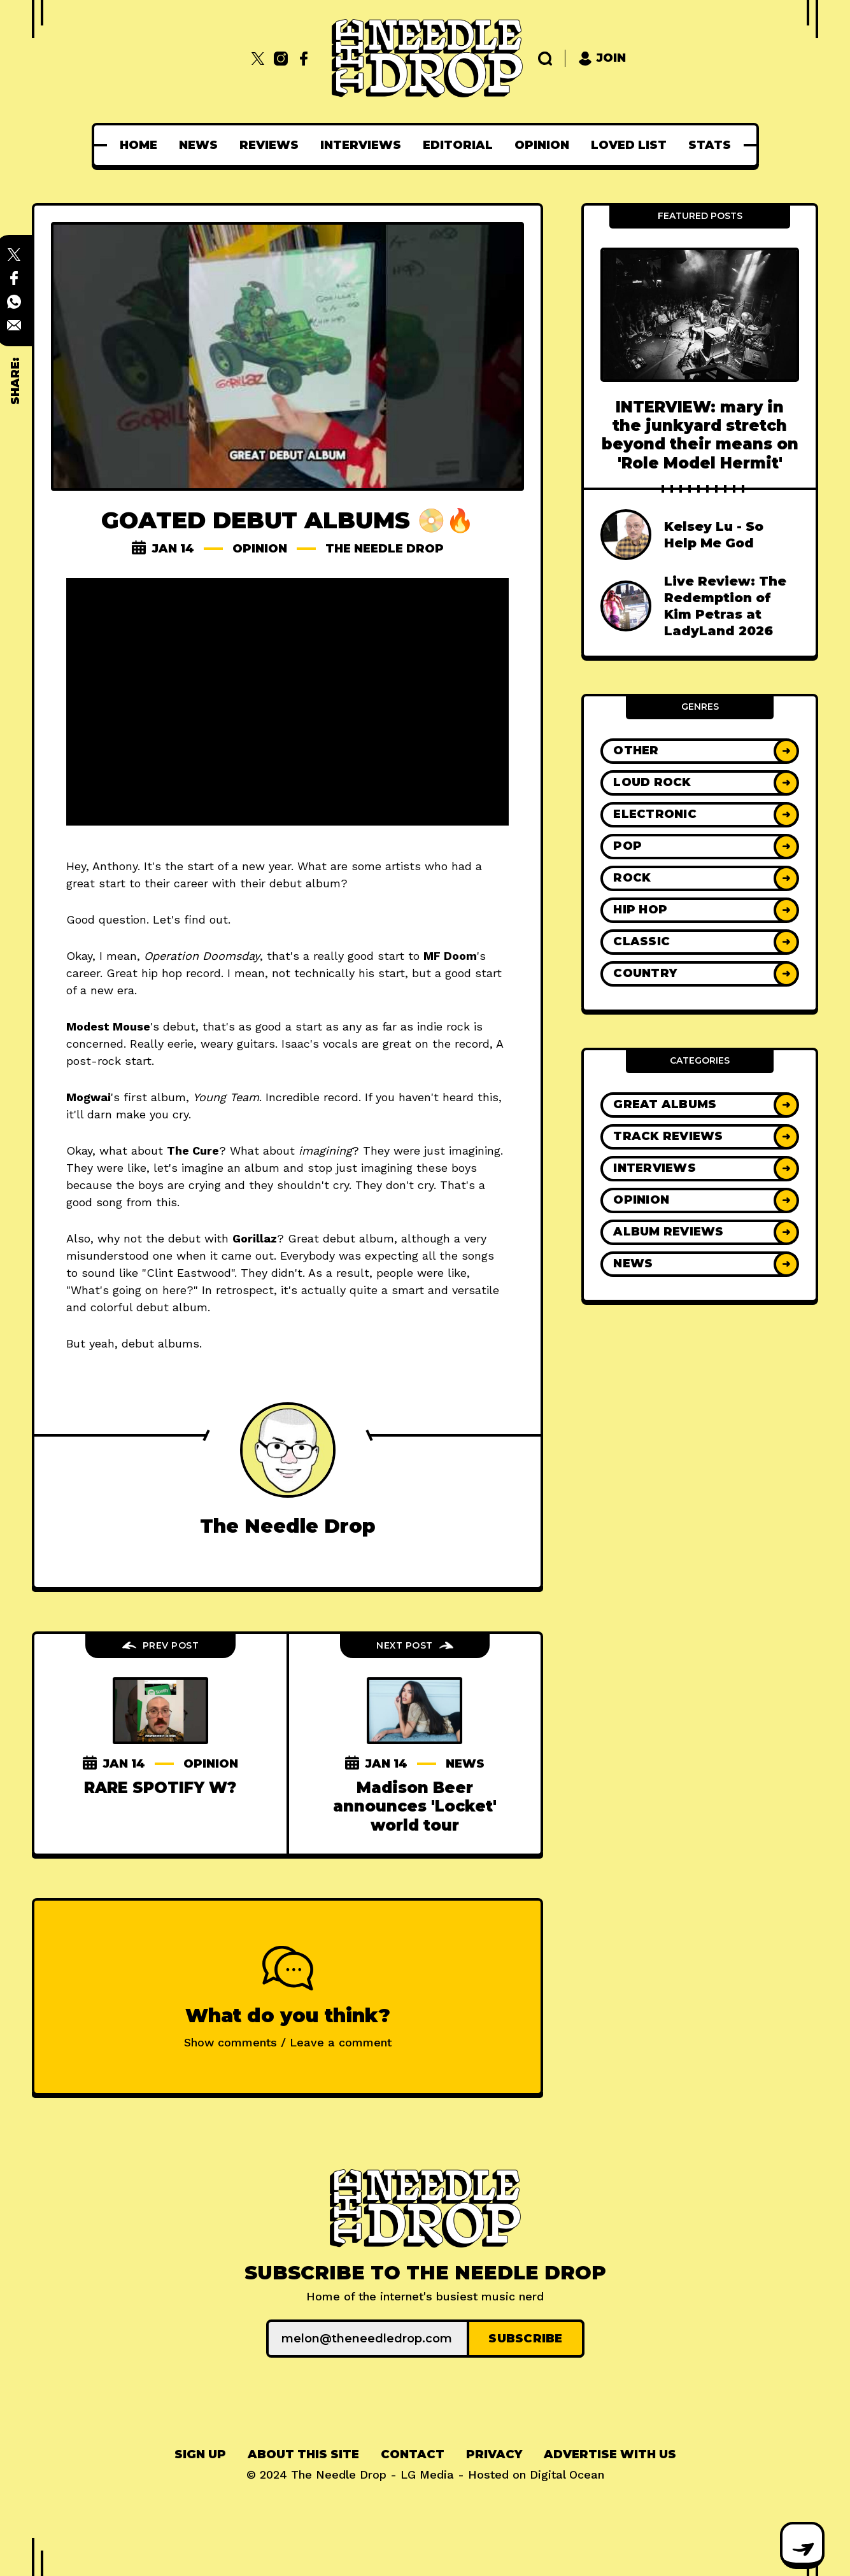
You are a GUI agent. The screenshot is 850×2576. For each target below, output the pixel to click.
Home (138, 145)
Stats (709, 145)
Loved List (629, 145)
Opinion (541, 145)
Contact (412, 2454)
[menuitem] (138, 145)
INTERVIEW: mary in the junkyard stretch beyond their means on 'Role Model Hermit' (700, 435)
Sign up (200, 2454)
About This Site (303, 2454)
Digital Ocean (567, 2474)
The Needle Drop (384, 549)
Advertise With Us (610, 2454)
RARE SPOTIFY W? (160, 1787)
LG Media (427, 2474)
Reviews (269, 145)
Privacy (494, 2454)
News (198, 145)
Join (602, 58)
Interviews (360, 145)
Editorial (458, 145)
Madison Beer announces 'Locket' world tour (415, 1806)
